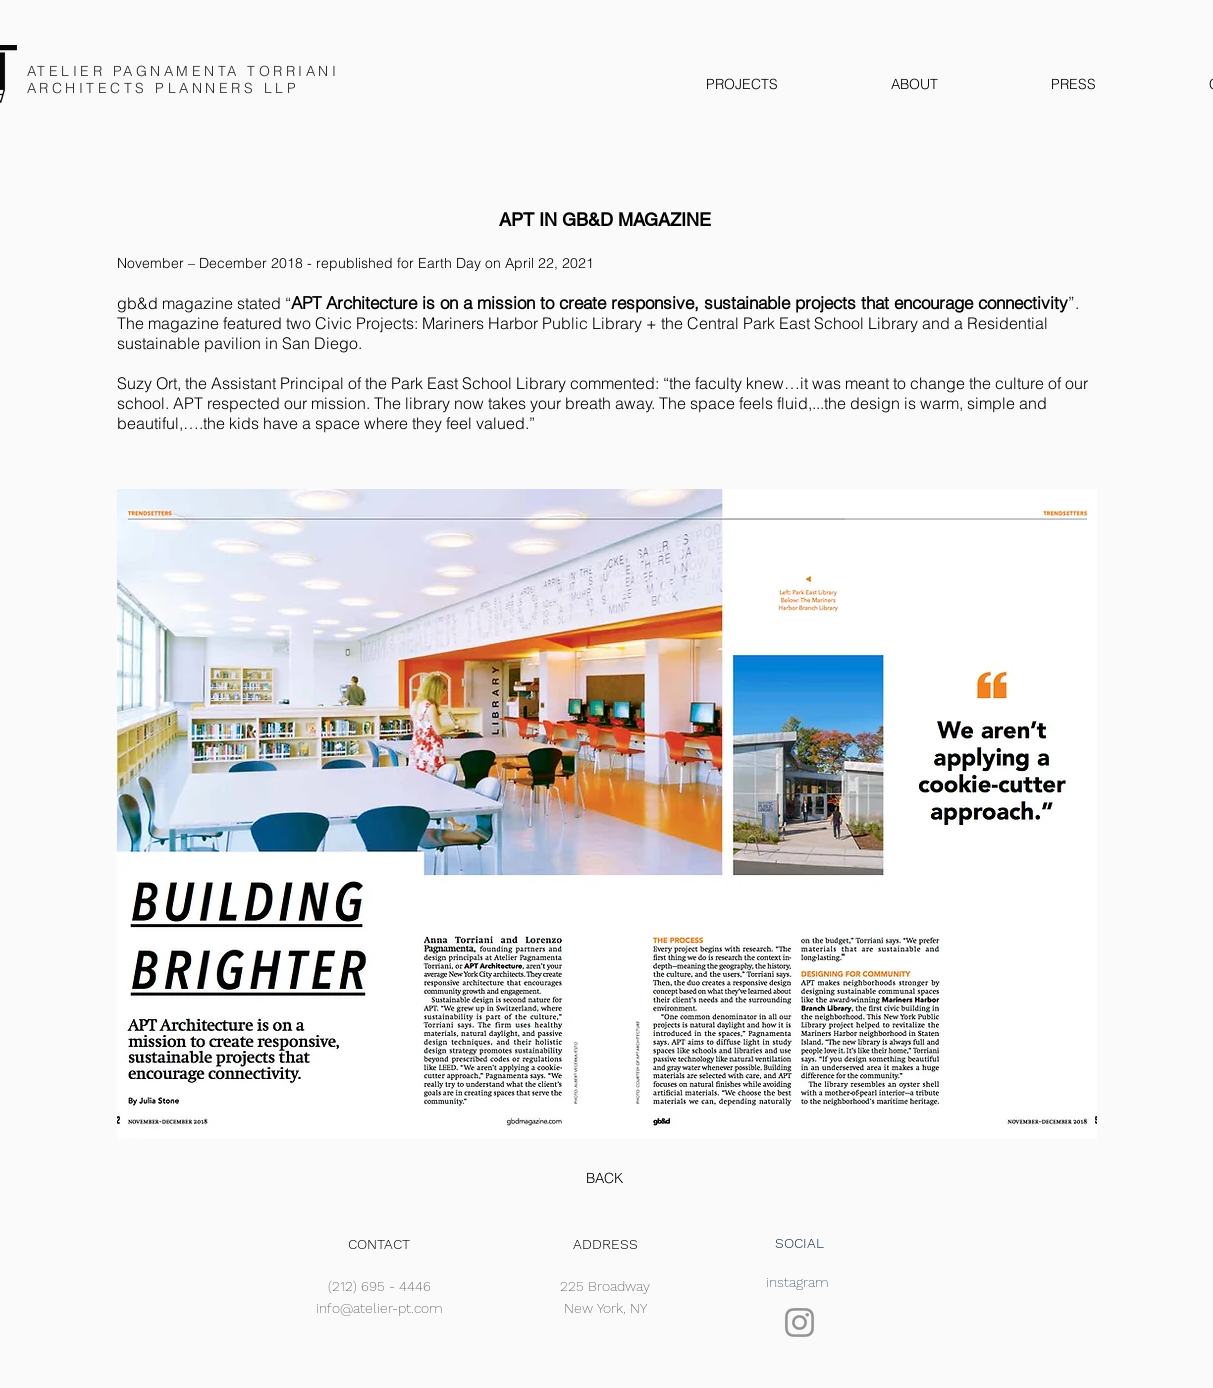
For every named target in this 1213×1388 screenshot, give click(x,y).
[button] (607, 814)
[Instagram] (799, 1322)
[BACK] (604, 1179)
